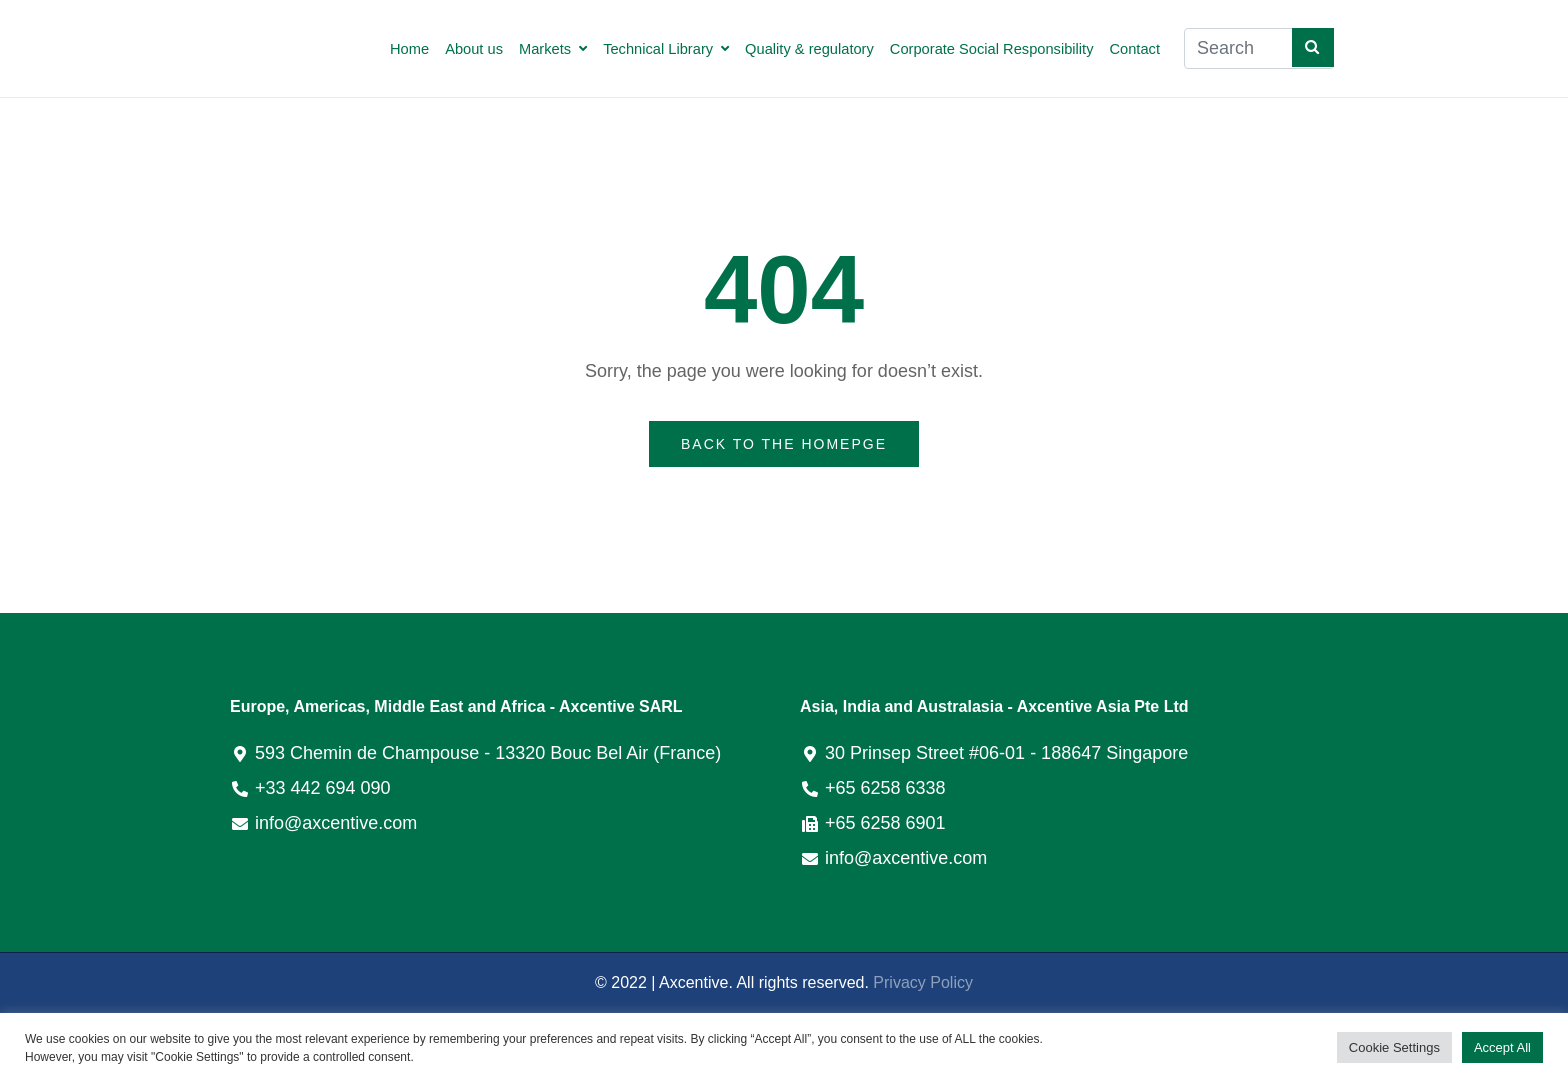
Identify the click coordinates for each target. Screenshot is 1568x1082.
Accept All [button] (1502, 1047)
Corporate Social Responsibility (992, 49)
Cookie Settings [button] (1394, 1047)
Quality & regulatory (809, 49)
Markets (553, 49)
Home (409, 49)
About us (474, 49)
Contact (1134, 49)
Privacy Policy (923, 982)
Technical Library (666, 49)
